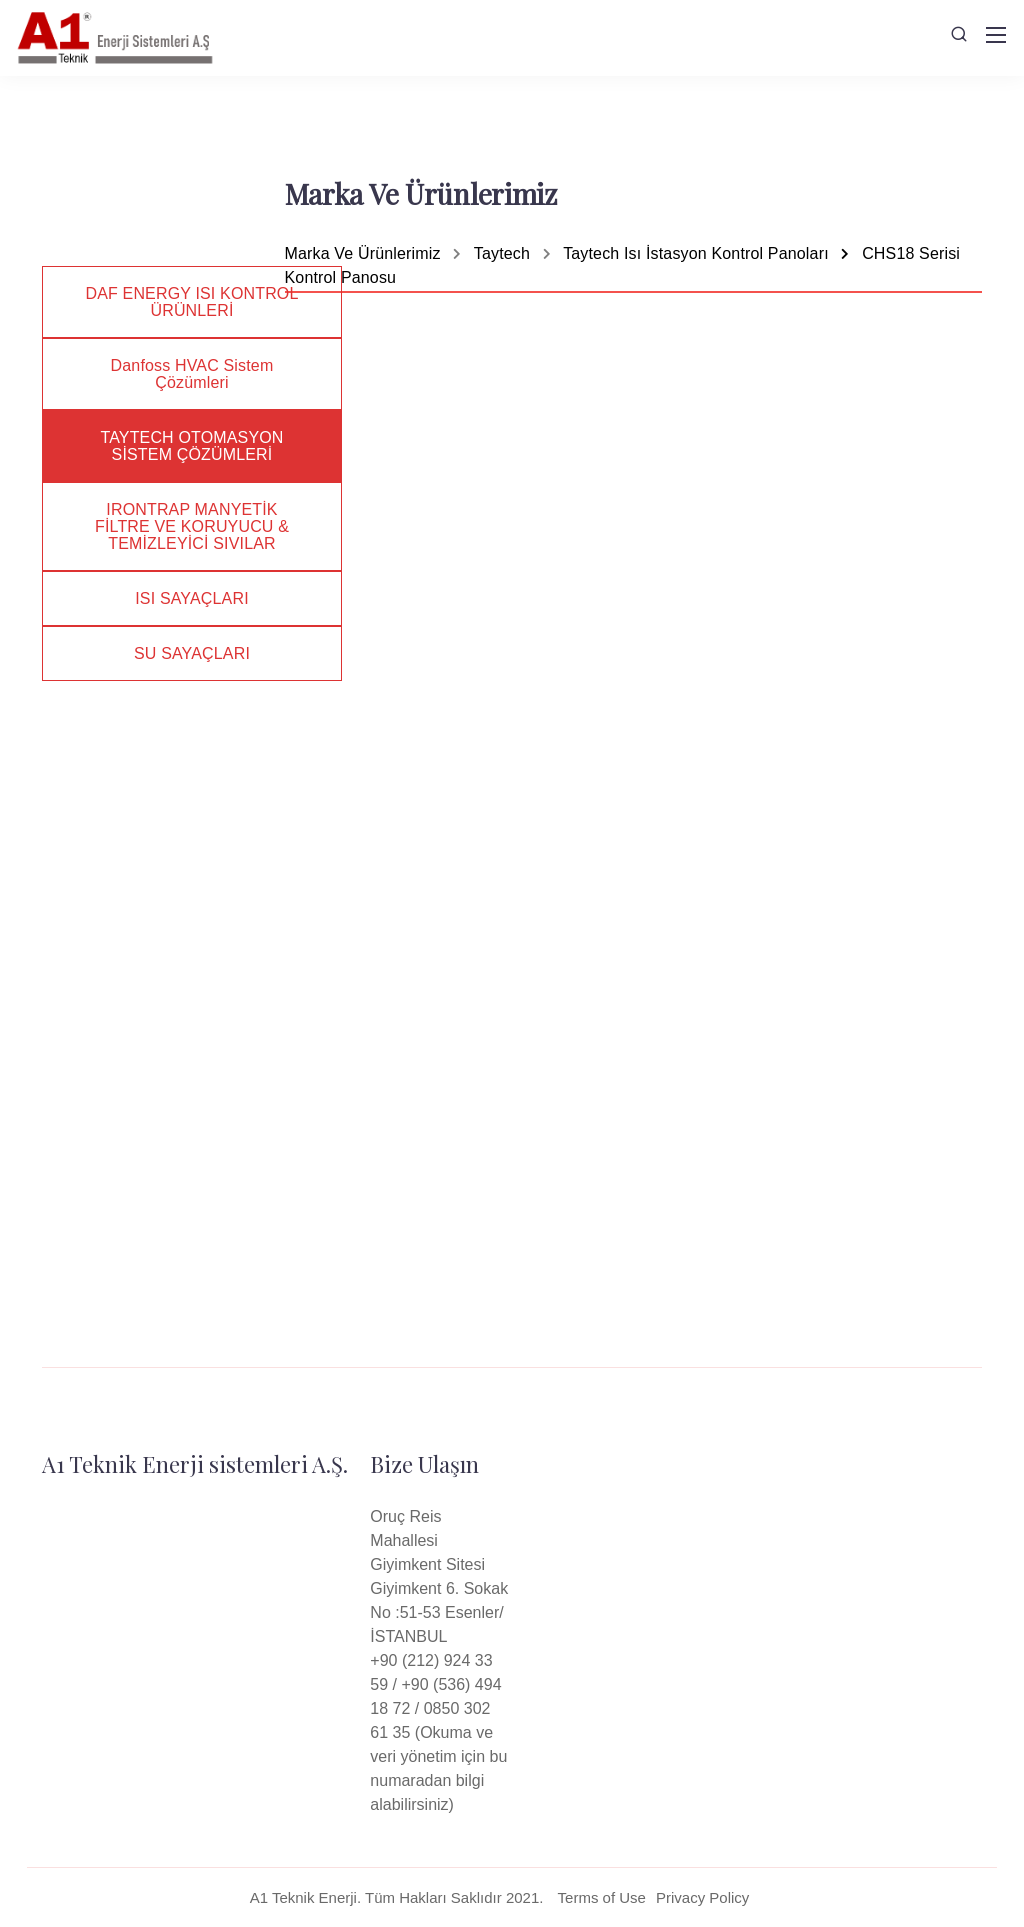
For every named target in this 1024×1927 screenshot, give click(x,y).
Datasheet (807, 1068)
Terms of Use (602, 1897)
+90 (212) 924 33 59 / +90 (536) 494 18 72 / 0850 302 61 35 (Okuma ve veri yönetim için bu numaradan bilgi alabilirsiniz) (438, 1732)
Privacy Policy (702, 1897)
